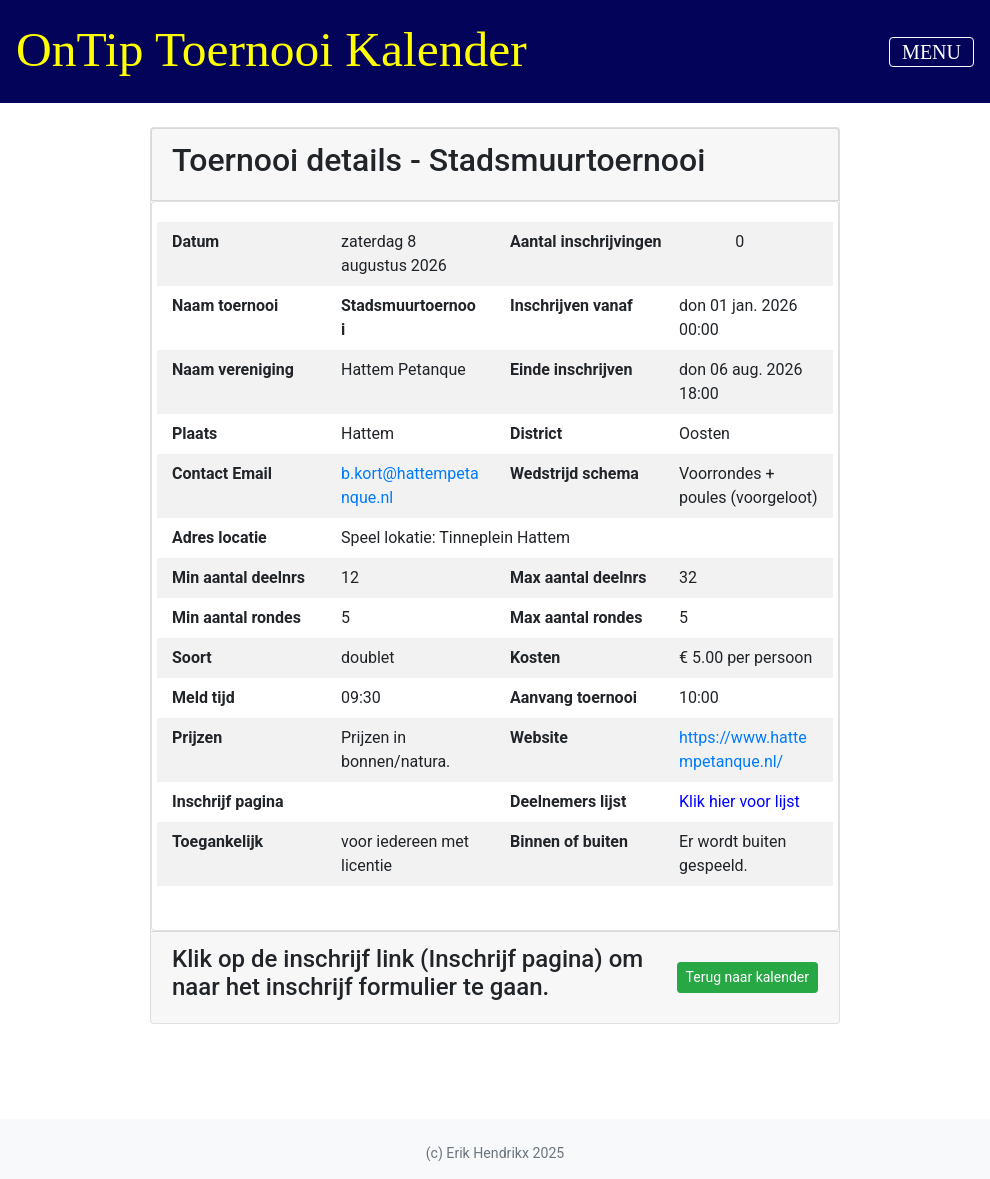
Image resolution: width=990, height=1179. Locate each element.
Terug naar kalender (747, 977)
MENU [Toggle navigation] (931, 52)
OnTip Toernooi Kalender (271, 49)
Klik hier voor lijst (739, 801)
